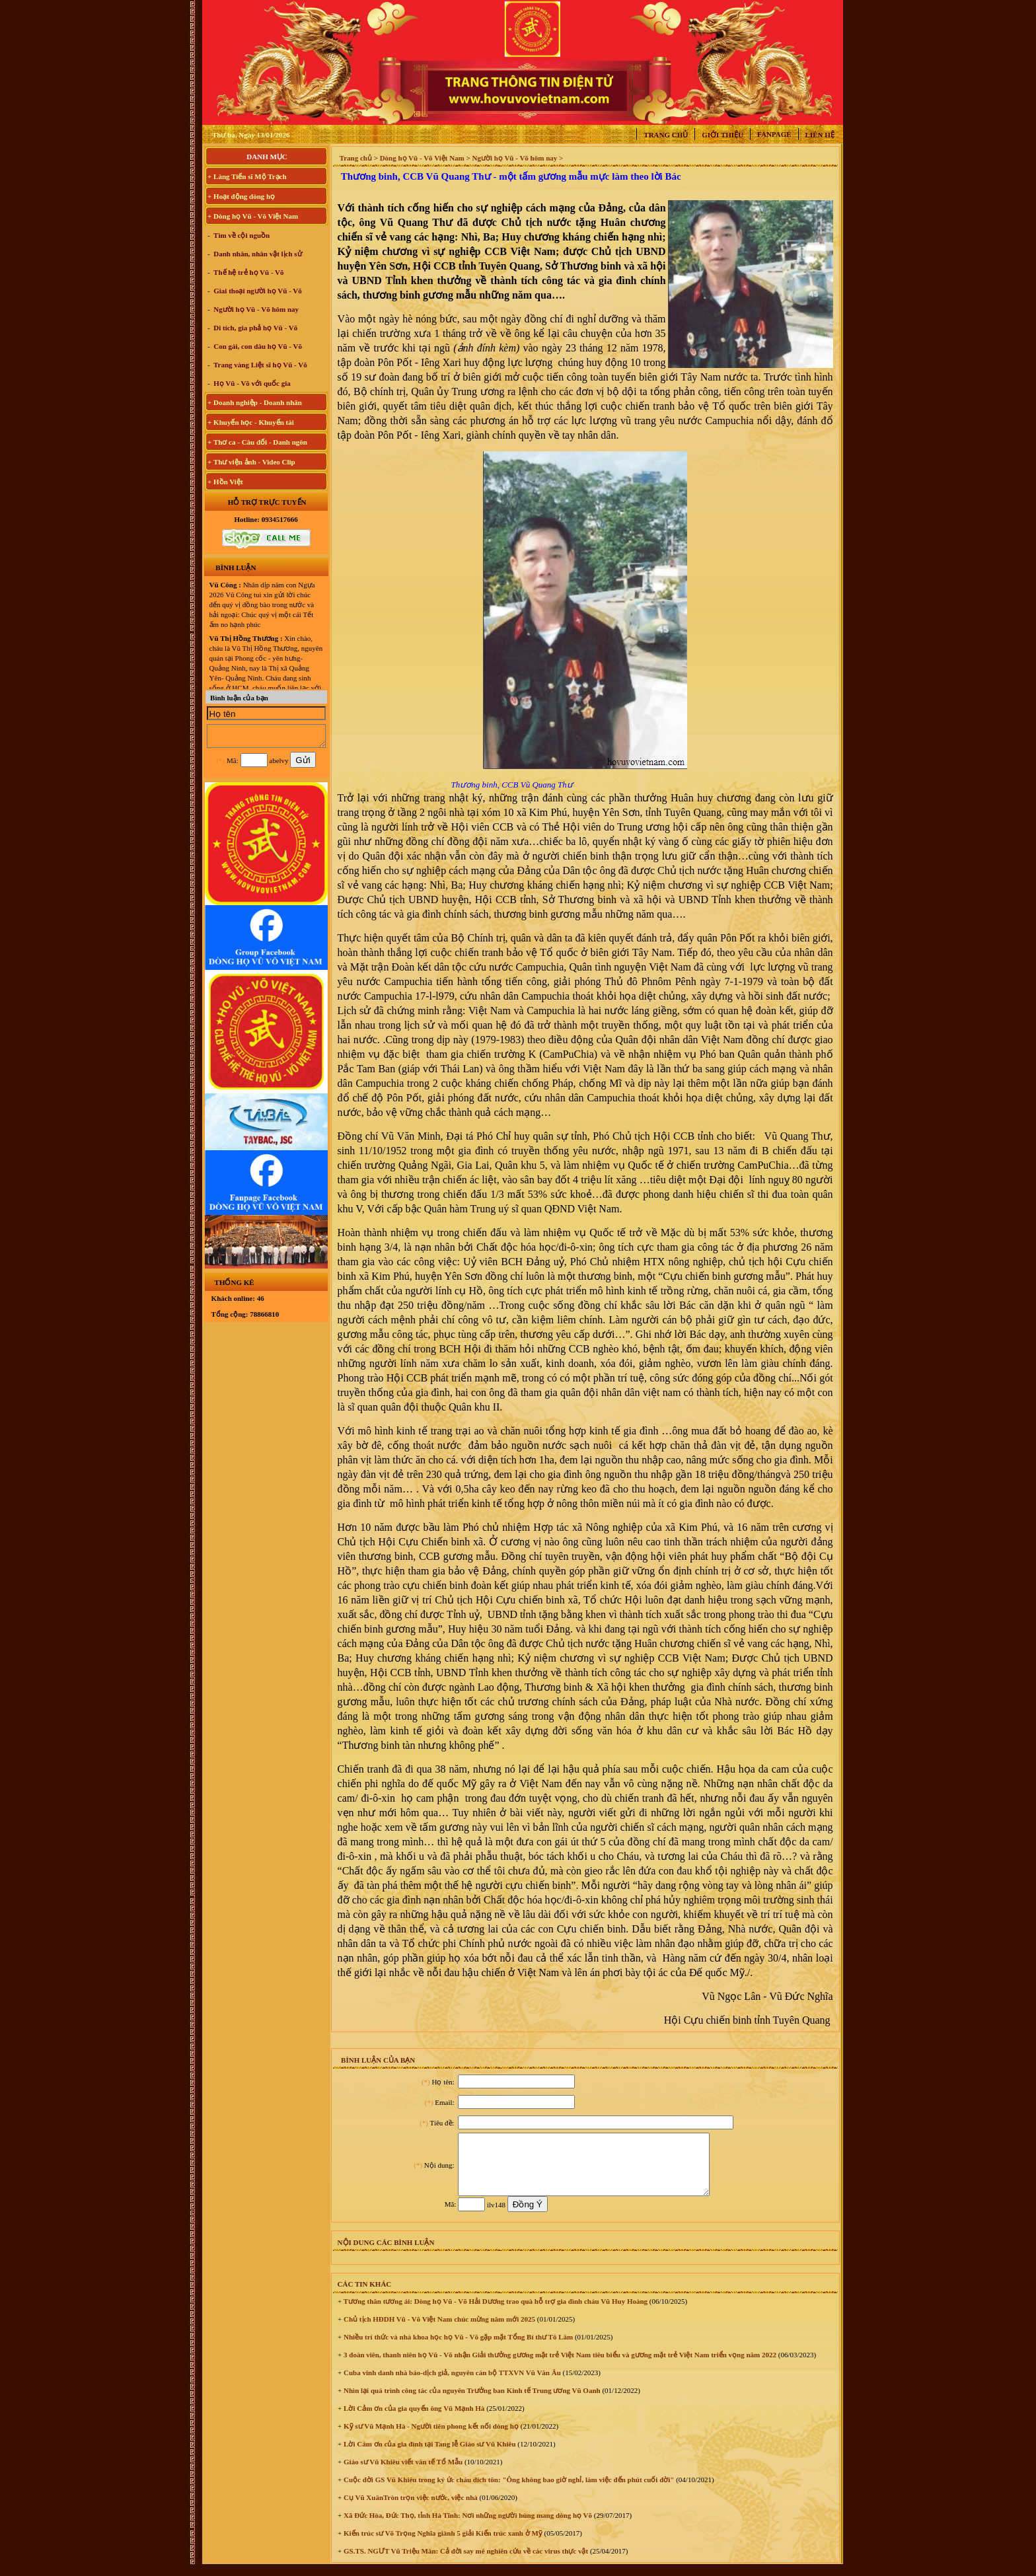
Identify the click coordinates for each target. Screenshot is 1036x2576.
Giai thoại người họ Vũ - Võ (257, 291)
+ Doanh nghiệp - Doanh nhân (254, 402)
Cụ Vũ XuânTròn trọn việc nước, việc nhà (410, 2509)
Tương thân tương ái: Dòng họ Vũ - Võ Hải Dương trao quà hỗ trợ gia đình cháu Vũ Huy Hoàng (495, 2313)
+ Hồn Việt (225, 482)
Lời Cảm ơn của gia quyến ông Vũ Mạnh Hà (413, 2420)
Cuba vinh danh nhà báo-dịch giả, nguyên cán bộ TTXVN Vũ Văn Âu (451, 2384)
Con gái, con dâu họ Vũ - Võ (257, 346)
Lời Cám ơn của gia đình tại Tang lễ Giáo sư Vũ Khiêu (428, 2456)
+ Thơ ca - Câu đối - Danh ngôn (257, 442)
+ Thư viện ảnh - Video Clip (251, 462)
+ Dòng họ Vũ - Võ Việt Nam (252, 216)
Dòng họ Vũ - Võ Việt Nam (422, 158)
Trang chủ (666, 135)
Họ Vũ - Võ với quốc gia (251, 383)
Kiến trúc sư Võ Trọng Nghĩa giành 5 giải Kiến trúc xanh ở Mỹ (442, 2545)
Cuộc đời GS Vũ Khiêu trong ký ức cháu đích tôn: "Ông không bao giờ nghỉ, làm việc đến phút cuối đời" (508, 2491)
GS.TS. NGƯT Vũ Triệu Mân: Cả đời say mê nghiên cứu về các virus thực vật (465, 2563)
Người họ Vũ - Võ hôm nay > (517, 158)
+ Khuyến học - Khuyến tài (250, 422)
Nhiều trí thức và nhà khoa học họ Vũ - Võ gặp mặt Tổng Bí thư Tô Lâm (457, 2349)
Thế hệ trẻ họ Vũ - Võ (248, 272)
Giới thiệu (722, 135)
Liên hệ (819, 135)
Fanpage (774, 134)
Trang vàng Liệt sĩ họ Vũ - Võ (259, 365)
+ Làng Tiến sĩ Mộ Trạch (247, 176)
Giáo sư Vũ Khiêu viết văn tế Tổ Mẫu (402, 2474)
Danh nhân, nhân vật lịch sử (257, 254)
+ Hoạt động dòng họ (241, 196)
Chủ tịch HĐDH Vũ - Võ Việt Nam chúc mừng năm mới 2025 (438, 2331)
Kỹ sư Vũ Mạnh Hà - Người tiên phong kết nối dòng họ (430, 2438)
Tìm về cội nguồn (241, 235)
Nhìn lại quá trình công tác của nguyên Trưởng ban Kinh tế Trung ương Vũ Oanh (471, 2402)
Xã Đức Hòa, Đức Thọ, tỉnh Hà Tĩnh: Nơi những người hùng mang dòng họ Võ (467, 2527)
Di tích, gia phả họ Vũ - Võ (255, 328)
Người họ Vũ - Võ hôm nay (255, 309)
